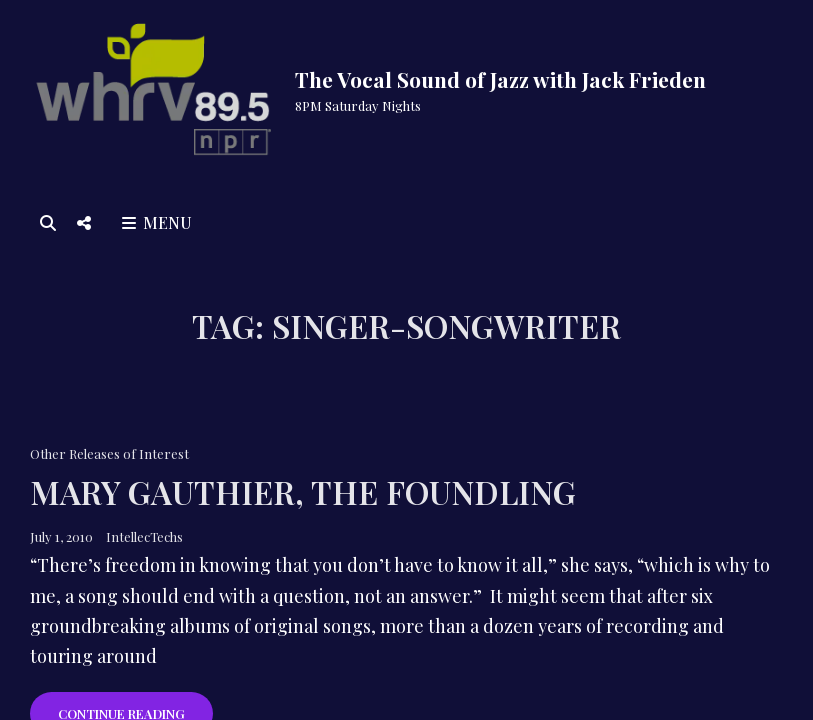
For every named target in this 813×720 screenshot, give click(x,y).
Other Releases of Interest (109, 453)
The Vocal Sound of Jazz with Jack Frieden (500, 79)
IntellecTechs (144, 536)
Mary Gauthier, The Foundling (303, 491)
